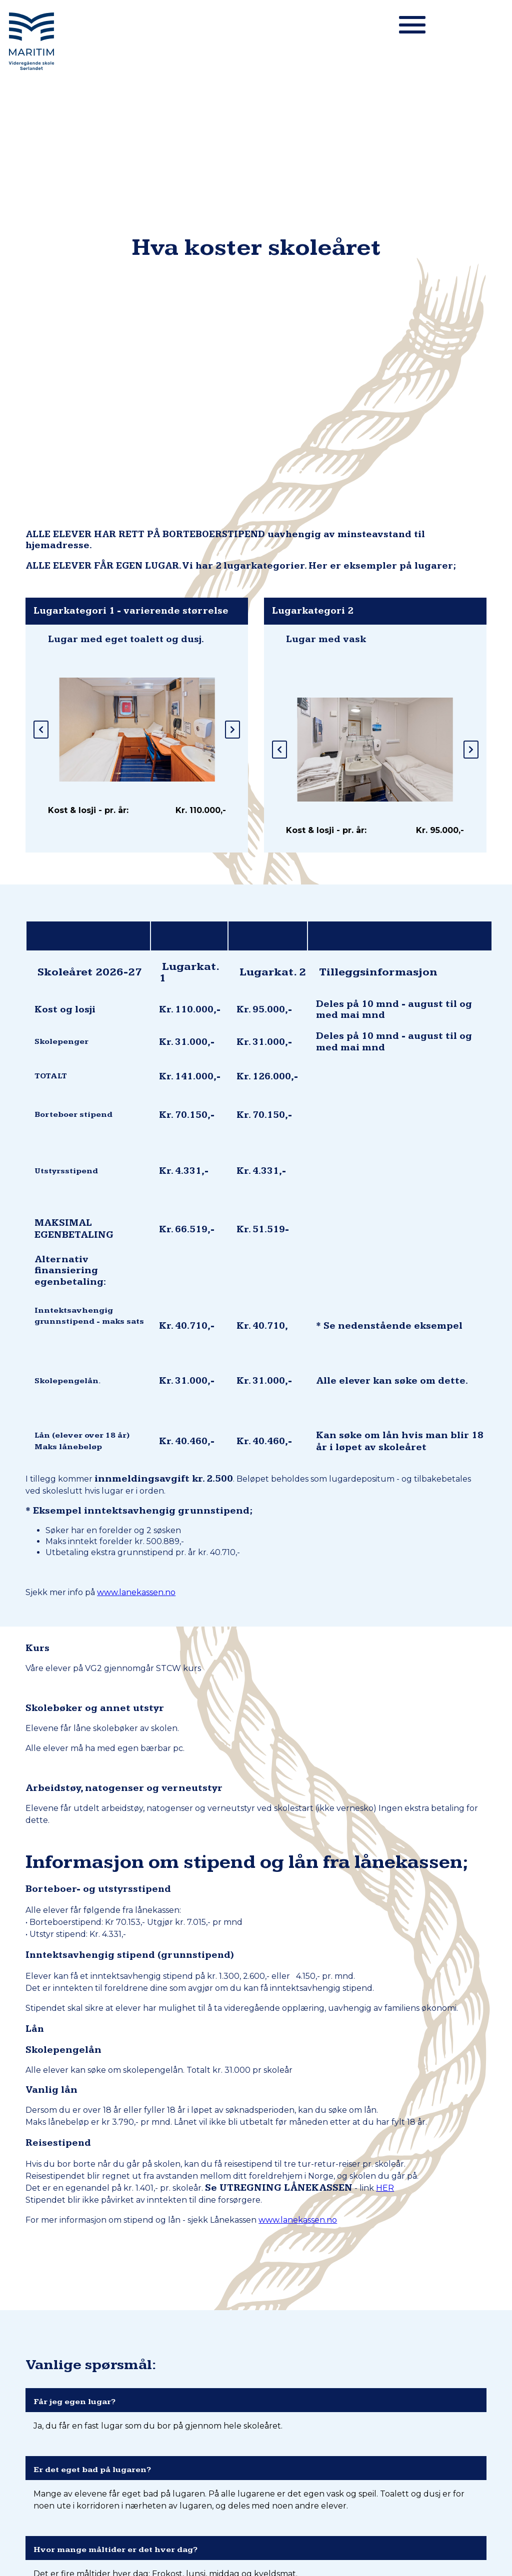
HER (385, 1676)
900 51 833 (263, 2430)
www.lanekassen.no (136, 1080)
